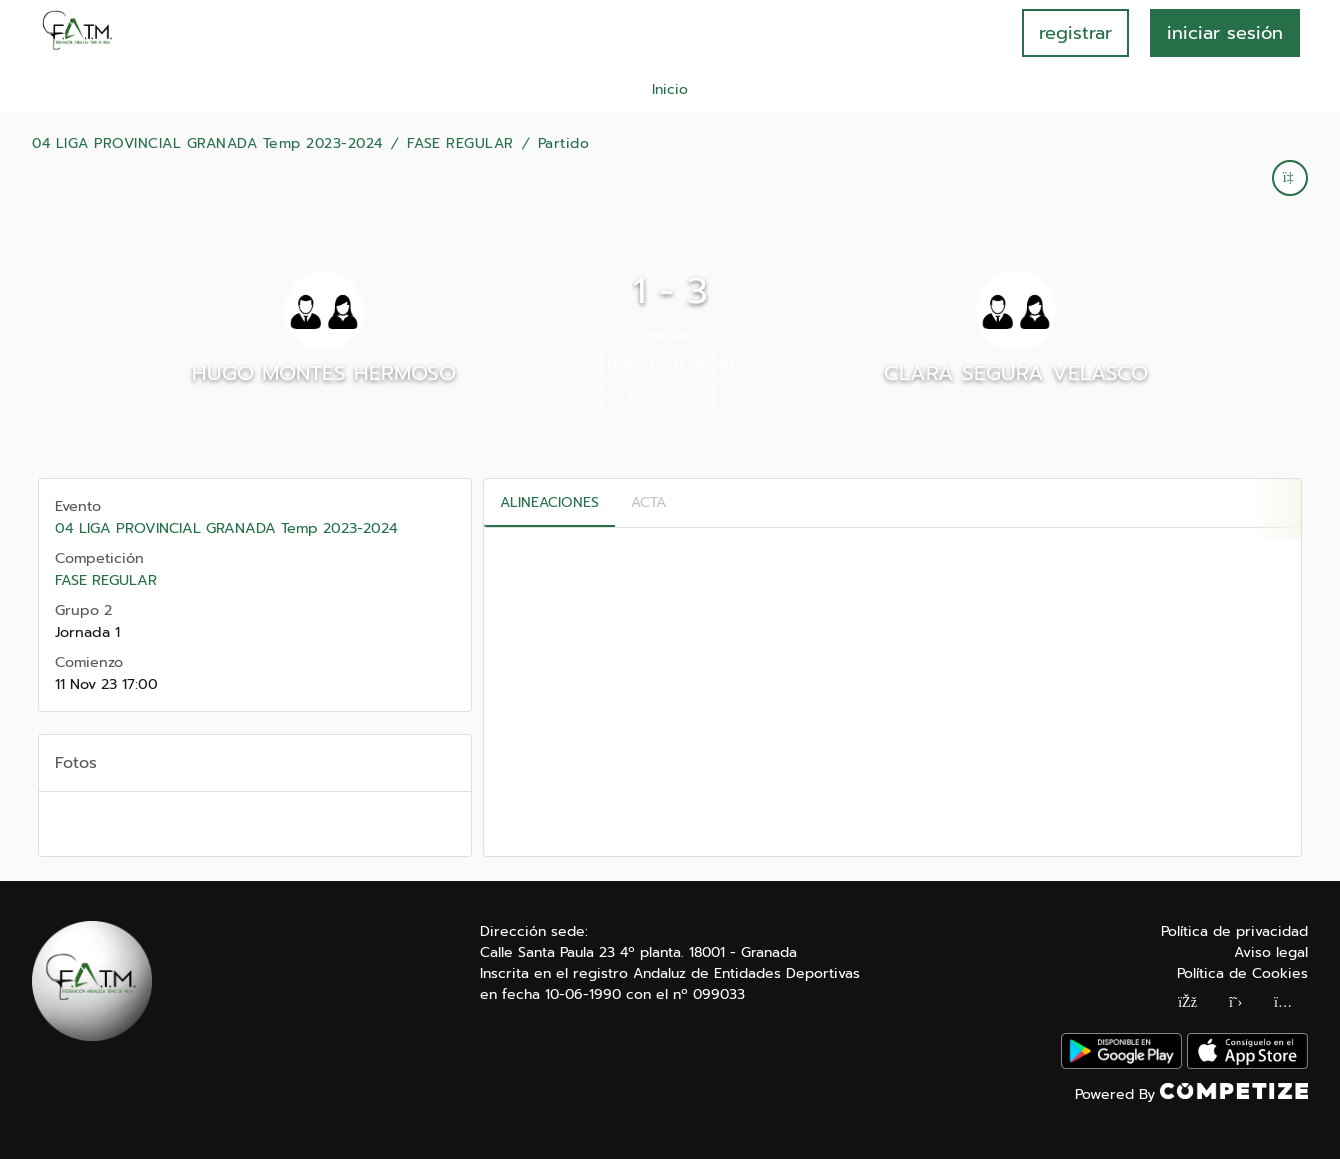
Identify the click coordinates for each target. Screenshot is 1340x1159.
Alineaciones (549, 502)
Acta (648, 502)
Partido (564, 144)
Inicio (670, 89)
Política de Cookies (1242, 973)
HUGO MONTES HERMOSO (324, 373)
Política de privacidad (1234, 931)
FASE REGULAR (460, 144)
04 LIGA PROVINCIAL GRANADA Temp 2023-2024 (207, 144)
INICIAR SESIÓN (1225, 33)
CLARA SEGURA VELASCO (1016, 373)
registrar (1075, 33)
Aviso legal (1271, 952)
